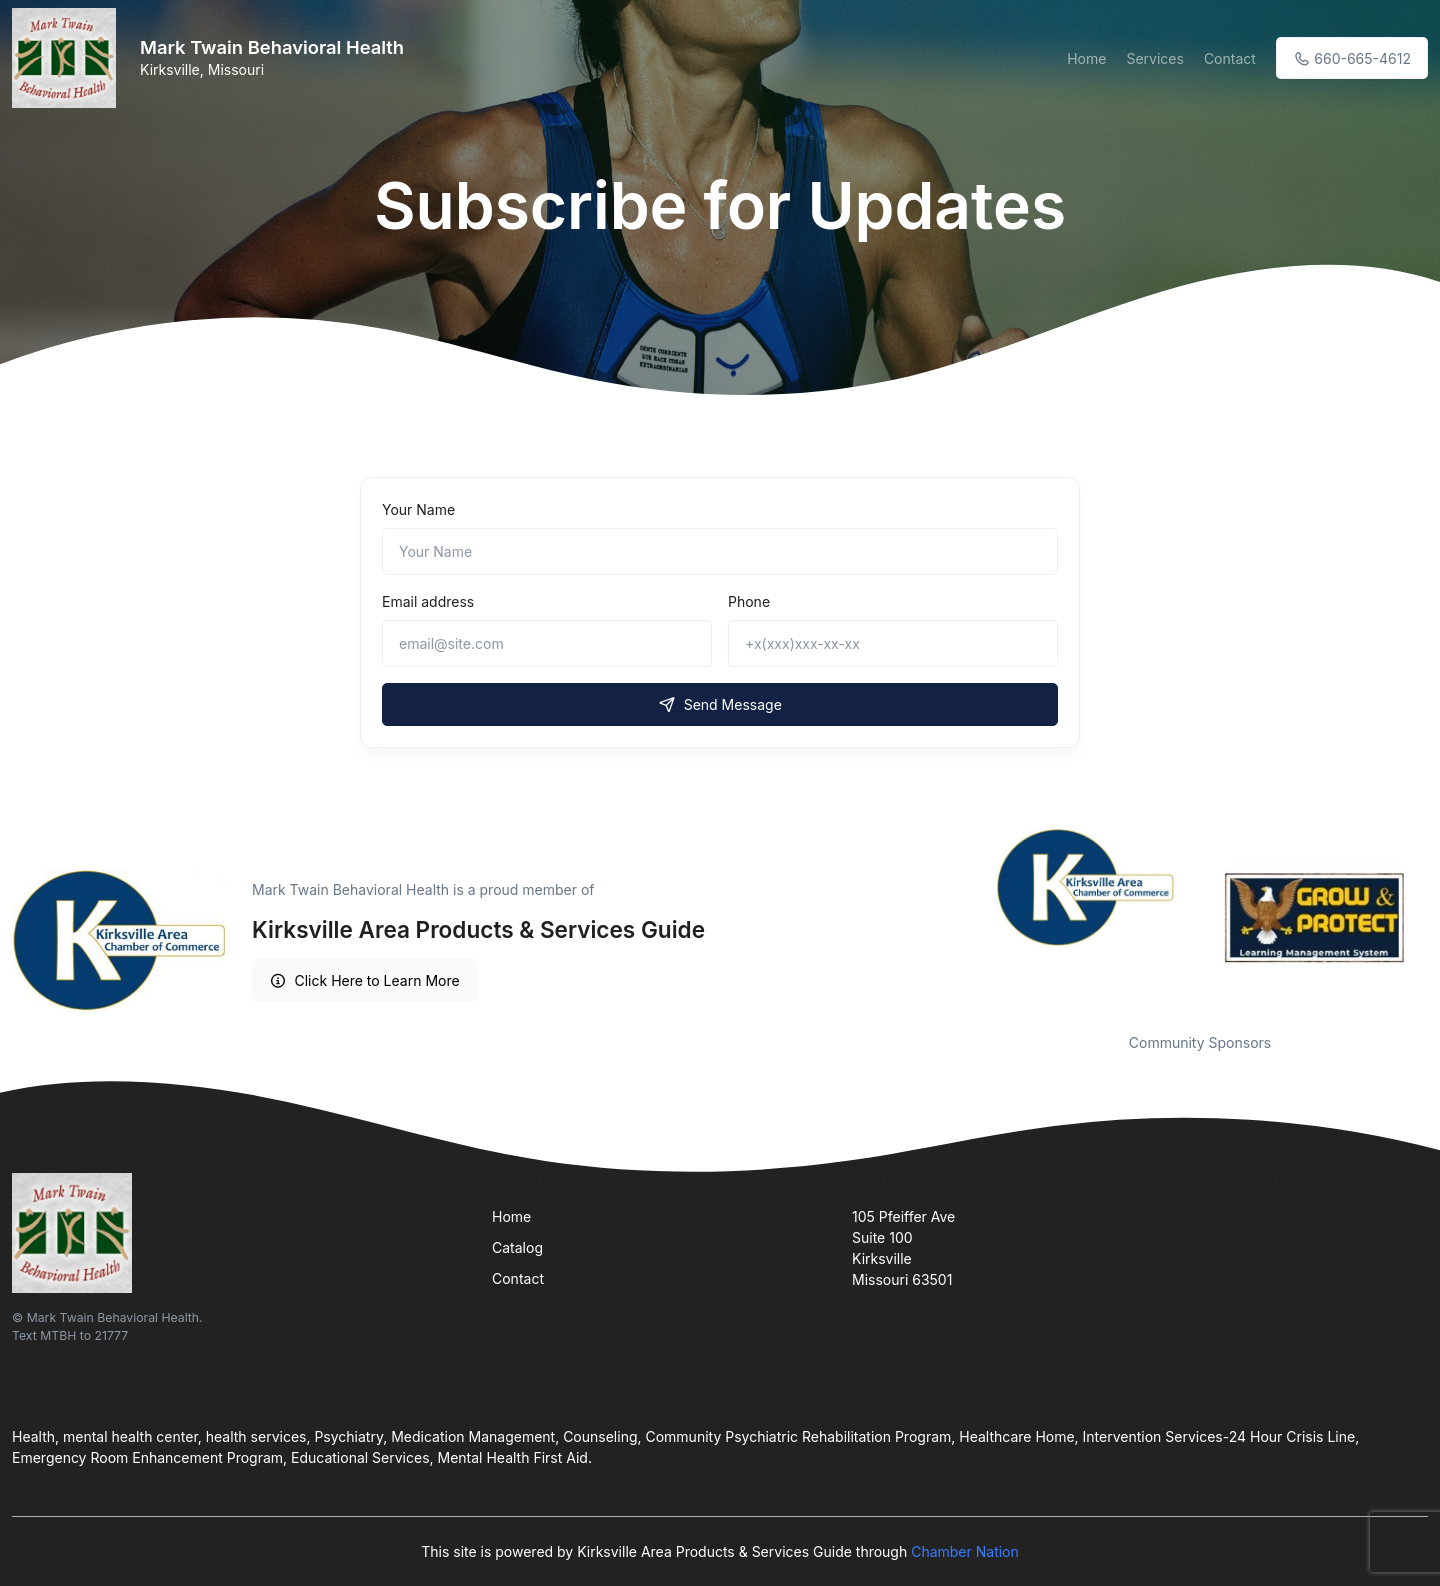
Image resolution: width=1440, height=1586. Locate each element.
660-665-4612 (1352, 58)
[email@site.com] (547, 643)
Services (1154, 58)
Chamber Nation (965, 1551)
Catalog (517, 1247)
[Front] (68, 58)
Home (1086, 58)
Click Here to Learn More (364, 980)
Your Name (418, 509)
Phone (749, 601)
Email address (428, 601)
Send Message (720, 704)
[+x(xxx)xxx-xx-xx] (893, 643)
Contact (1230, 58)
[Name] (720, 551)
